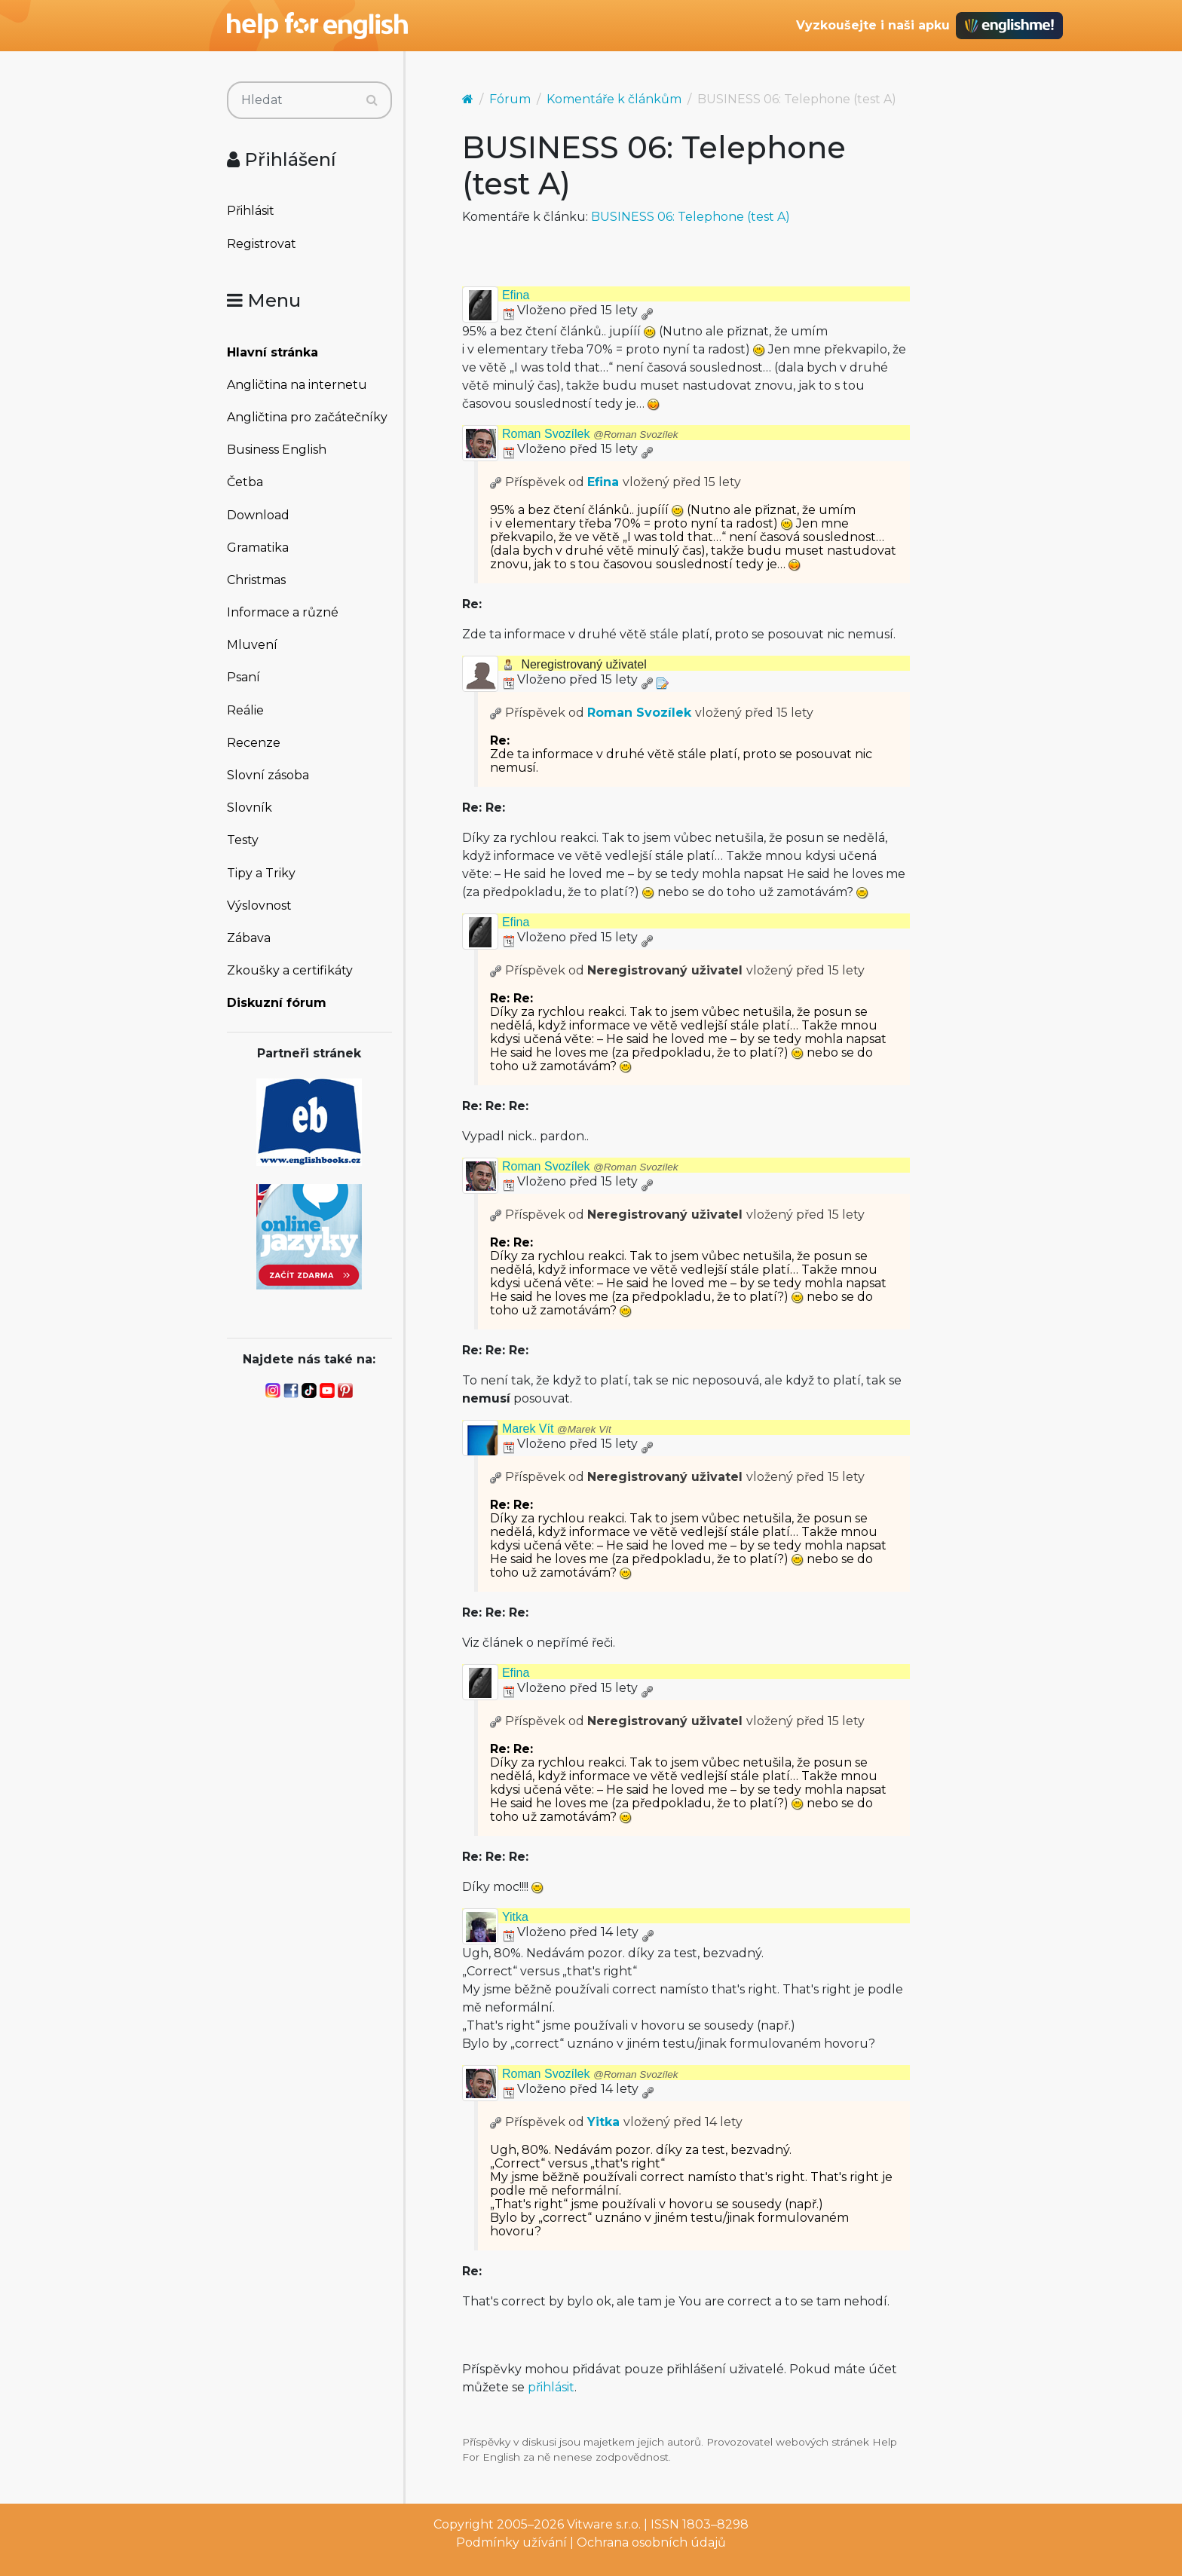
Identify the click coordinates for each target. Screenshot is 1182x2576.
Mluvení (252, 645)
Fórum (510, 99)
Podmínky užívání (511, 2542)
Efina (515, 295)
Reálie (245, 710)
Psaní (243, 677)
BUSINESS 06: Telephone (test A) (690, 217)
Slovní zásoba (268, 775)
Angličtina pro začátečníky (307, 417)
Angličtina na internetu (297, 385)
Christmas (256, 580)
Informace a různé (282, 612)
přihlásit (551, 2387)
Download (258, 515)
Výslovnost (259, 905)
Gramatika (258, 547)
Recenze (253, 743)
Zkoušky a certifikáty (290, 970)
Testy (243, 840)
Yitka (515, 1917)
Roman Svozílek (590, 433)
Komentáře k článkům (614, 99)
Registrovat (261, 244)
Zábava (249, 938)
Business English (276, 449)
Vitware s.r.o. (604, 2524)
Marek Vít (556, 1428)
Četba (245, 482)
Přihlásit (250, 210)
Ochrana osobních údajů (651, 2542)
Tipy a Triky (261, 873)
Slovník (249, 807)
